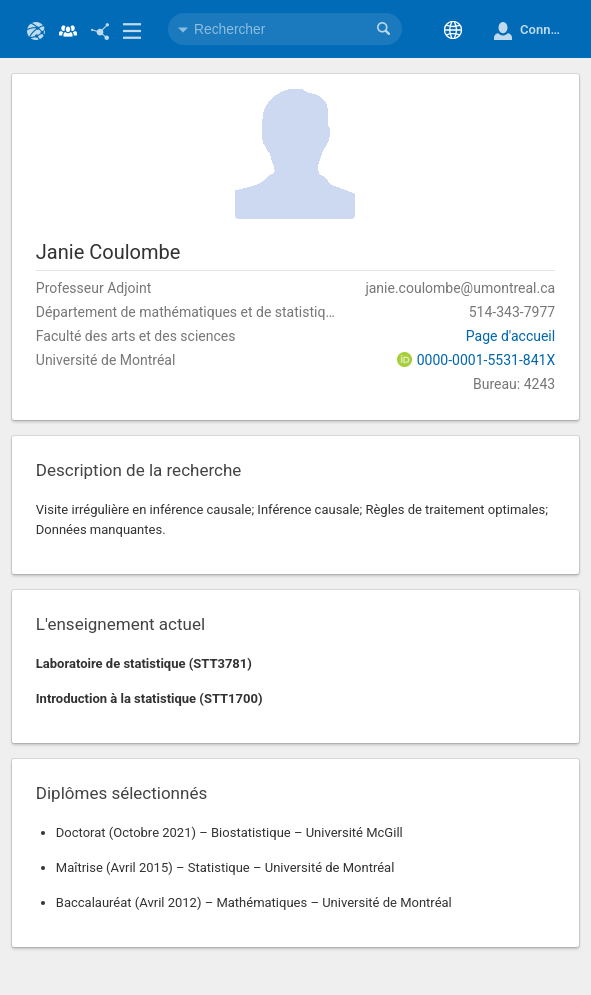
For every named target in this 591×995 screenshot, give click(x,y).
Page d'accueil (510, 336)
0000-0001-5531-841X (486, 360)
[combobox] (285, 29)
